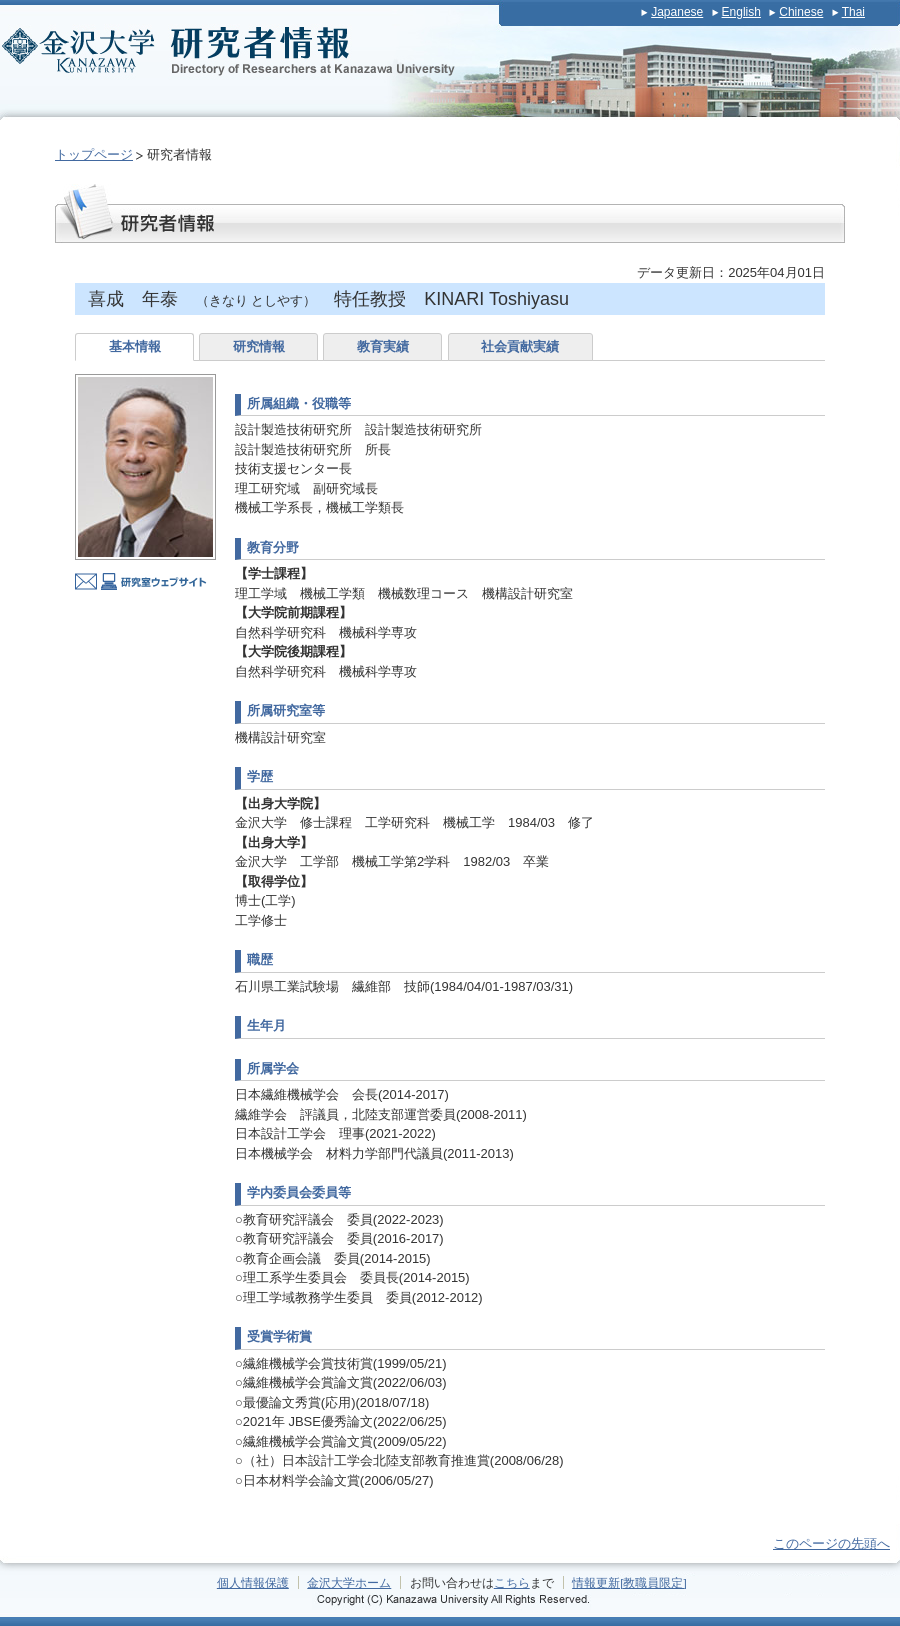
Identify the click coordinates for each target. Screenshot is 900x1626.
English (741, 12)
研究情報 (259, 346)
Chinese (801, 12)
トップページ (94, 154)
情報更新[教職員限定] (629, 1582)
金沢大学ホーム (349, 1582)
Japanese (677, 12)
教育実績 (383, 346)
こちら (512, 1582)
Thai (853, 12)
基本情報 (135, 346)
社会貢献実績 (520, 346)
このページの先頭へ (831, 1543)
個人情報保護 (253, 1582)
